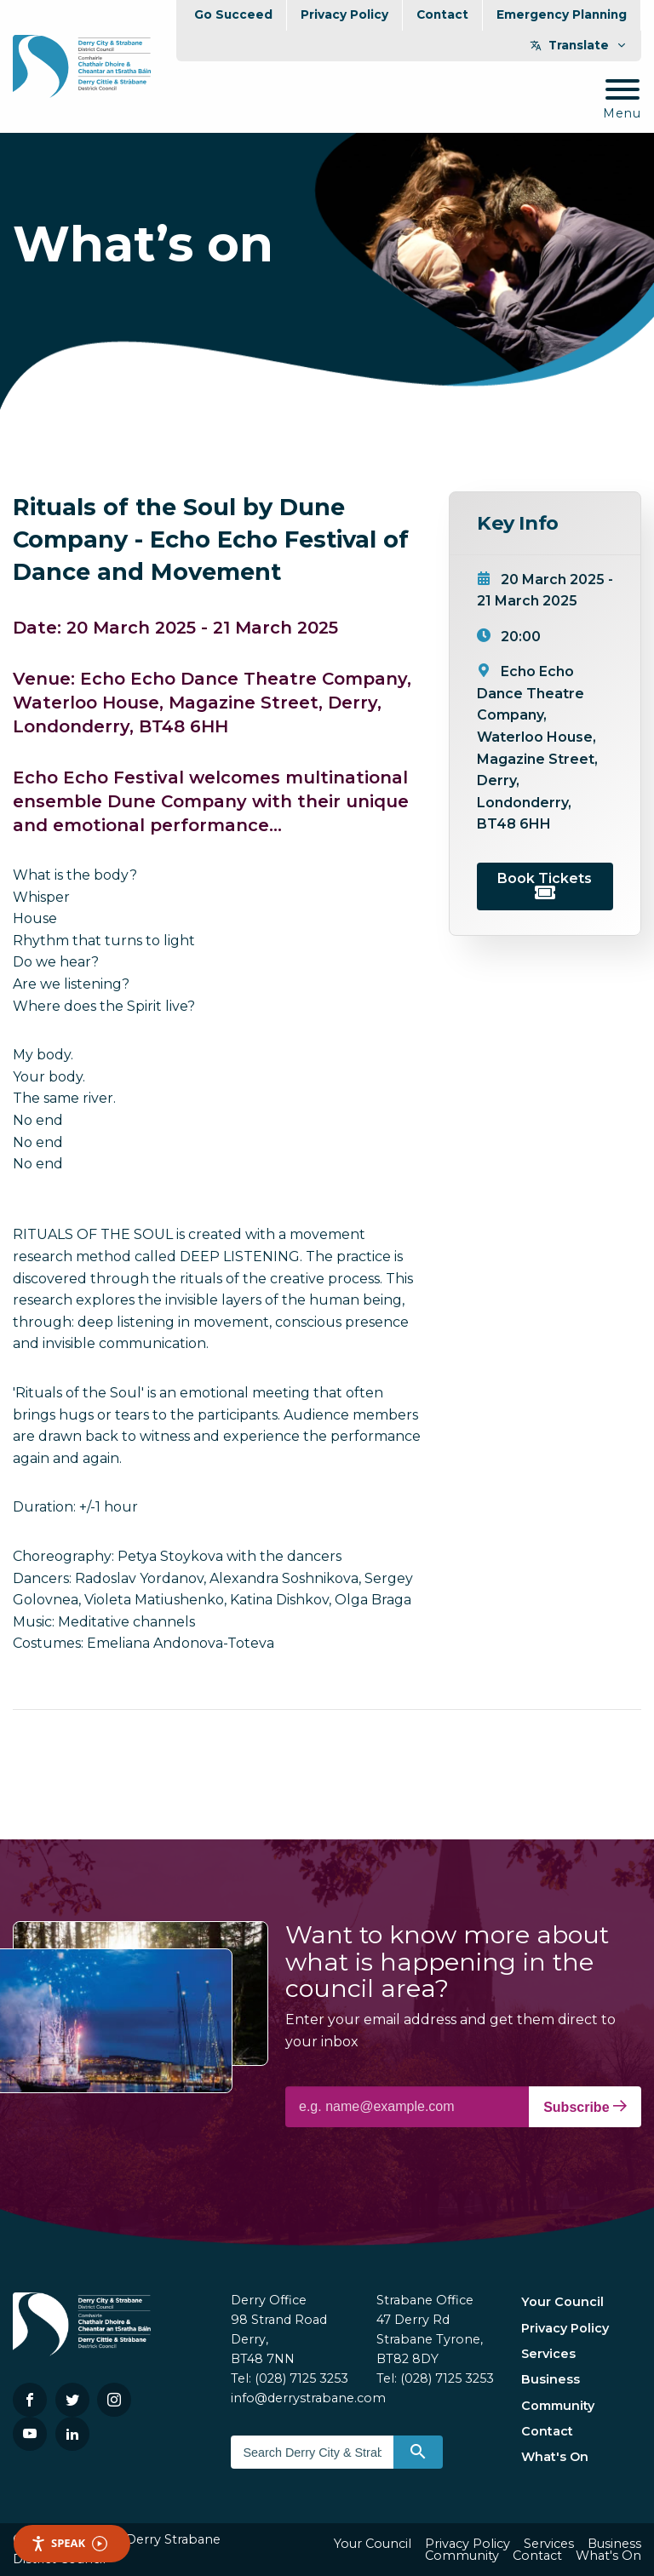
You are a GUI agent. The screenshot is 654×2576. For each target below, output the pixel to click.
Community (557, 2405)
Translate (579, 45)
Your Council (562, 2301)
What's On (554, 2456)
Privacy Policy (344, 14)
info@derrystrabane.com (308, 2398)
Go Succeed (233, 14)
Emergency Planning (561, 14)
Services (548, 2353)
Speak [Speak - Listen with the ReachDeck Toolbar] (69, 2543)
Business (550, 2379)
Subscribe (585, 2106)
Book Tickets (544, 884)
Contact (442, 14)
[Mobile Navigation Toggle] (622, 100)
